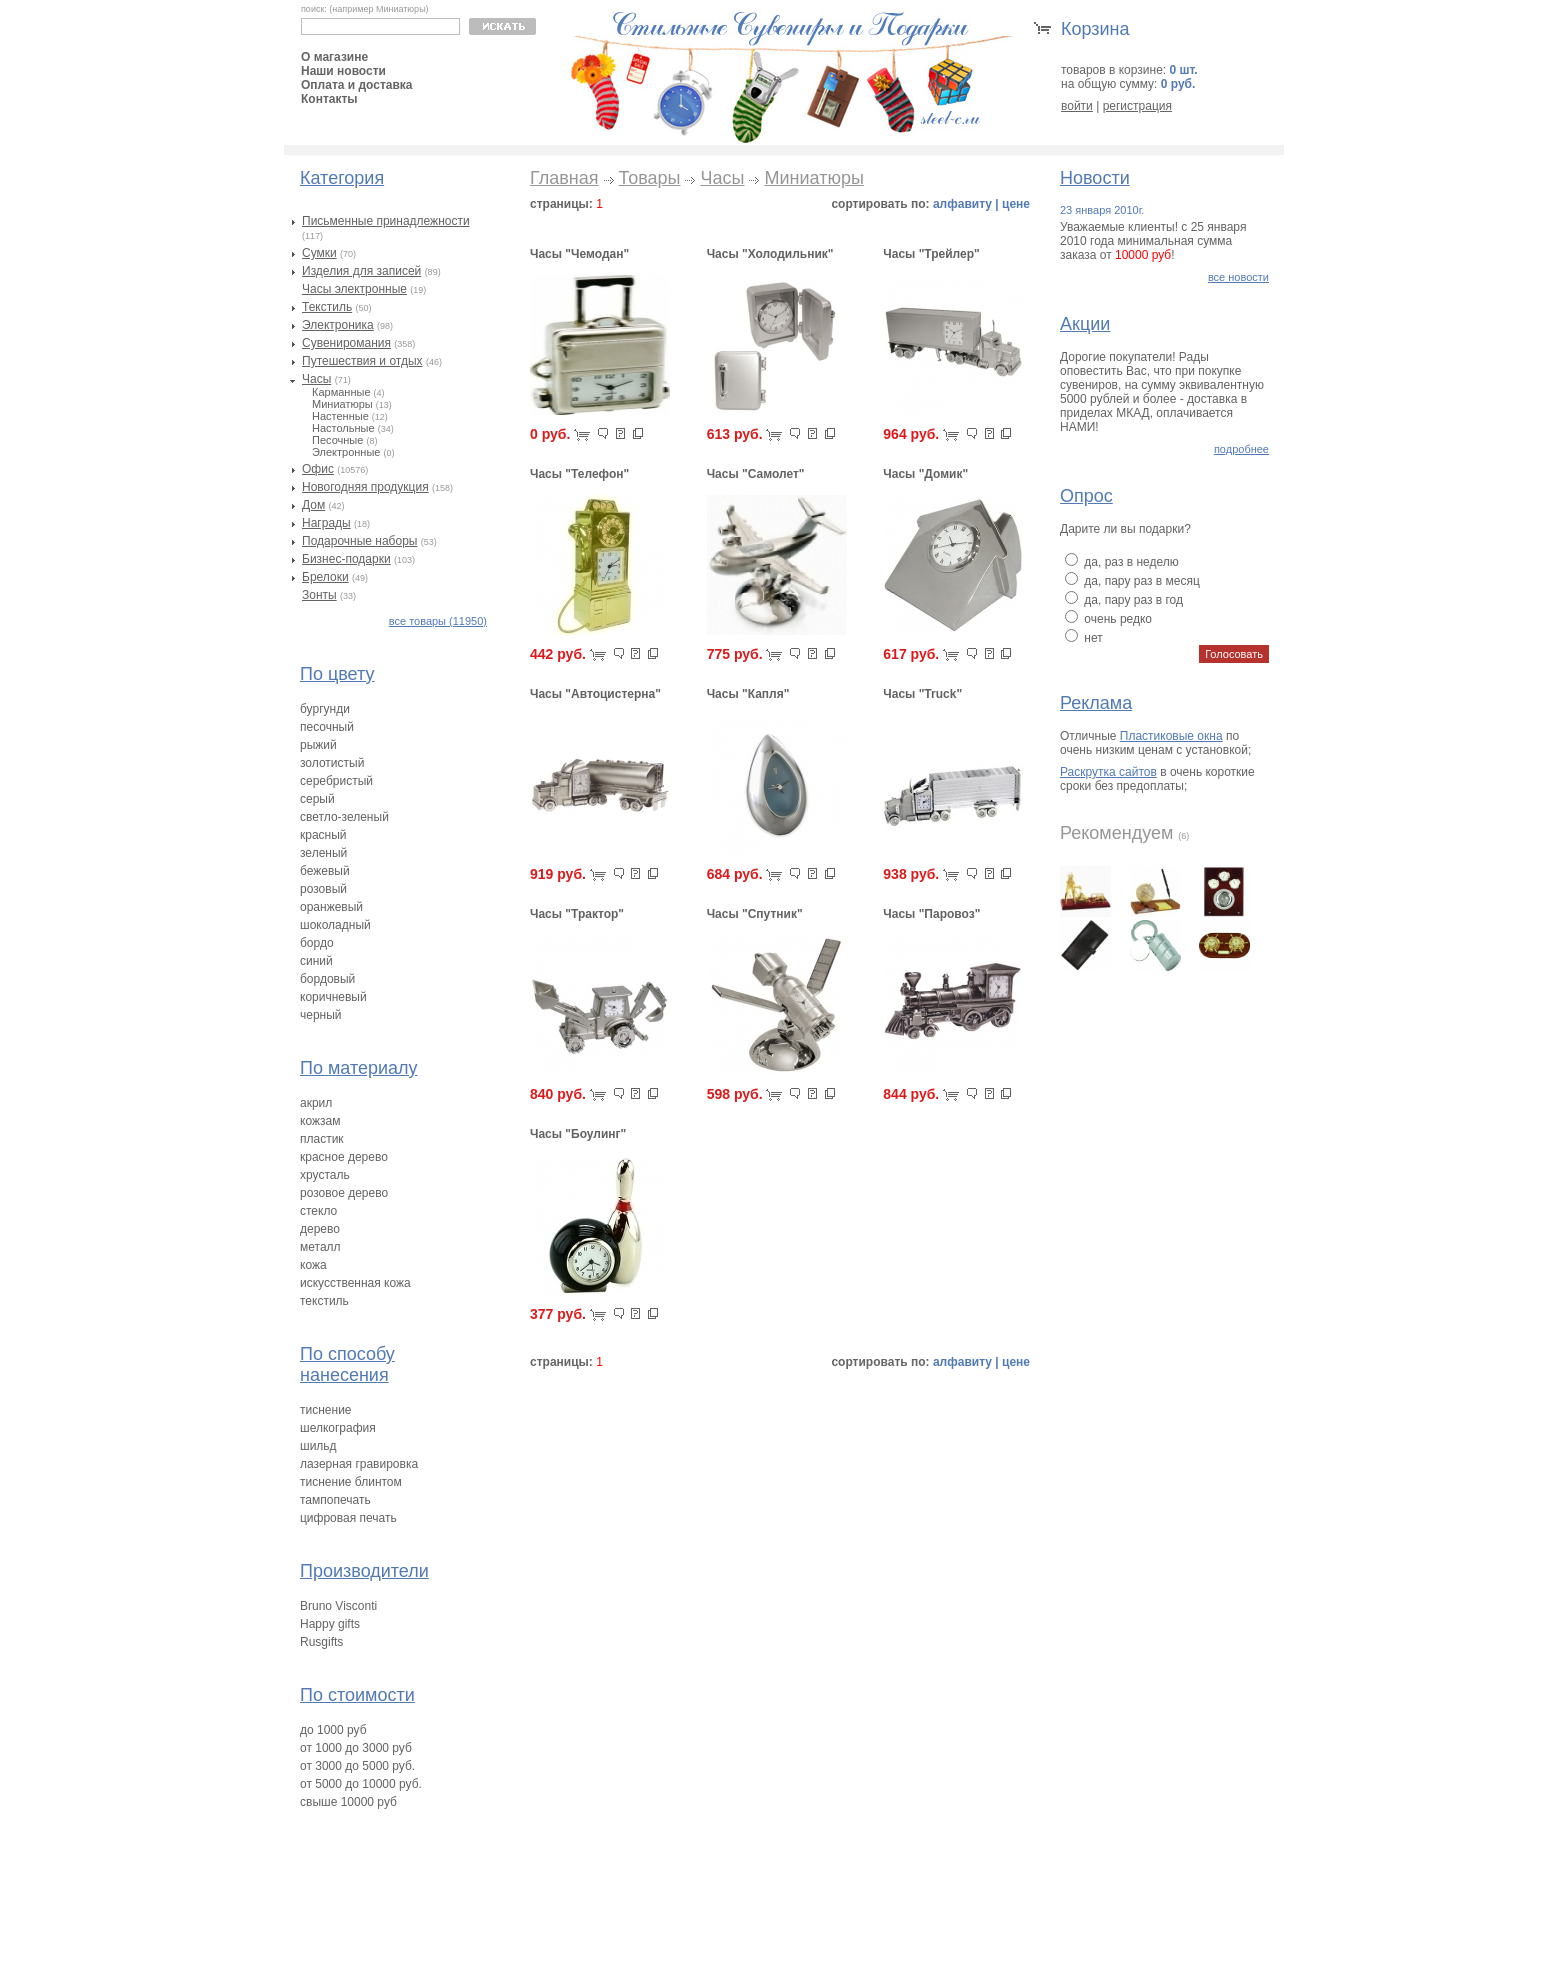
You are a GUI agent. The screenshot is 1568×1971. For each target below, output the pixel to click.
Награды (326, 523)
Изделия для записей (361, 271)
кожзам (320, 1121)
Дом (313, 505)
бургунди (325, 709)
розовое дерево (344, 1193)
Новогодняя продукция (365, 487)
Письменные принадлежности (386, 221)
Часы (316, 379)
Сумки (319, 253)
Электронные (346, 452)
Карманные (341, 392)
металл (320, 1247)
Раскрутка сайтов (1108, 772)
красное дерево (344, 1157)
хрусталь (325, 1175)
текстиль (324, 1301)
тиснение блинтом (351, 1482)
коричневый (333, 997)
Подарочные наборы (359, 541)
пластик (322, 1139)
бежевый (325, 871)
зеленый (323, 853)
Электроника (338, 325)
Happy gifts (330, 1624)
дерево (320, 1229)
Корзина (1095, 29)
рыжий (318, 745)
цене (1016, 204)
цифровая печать (348, 1518)
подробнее (1241, 449)
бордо (317, 943)
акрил (316, 1103)
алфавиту (962, 204)
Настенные (340, 416)
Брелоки (325, 577)
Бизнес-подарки (346, 559)
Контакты (329, 99)
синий (316, 961)
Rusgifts (321, 1642)
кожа (313, 1265)
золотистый (332, 763)
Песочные (337, 440)
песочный (327, 727)
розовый (323, 889)
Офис (318, 469)
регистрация (1137, 106)
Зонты (319, 595)
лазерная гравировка (359, 1464)
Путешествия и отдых (362, 361)
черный (321, 1015)
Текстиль (327, 307)
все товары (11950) (438, 621)
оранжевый (331, 907)
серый (317, 799)
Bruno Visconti (338, 1606)
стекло (318, 1211)
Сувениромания (346, 343)
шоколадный (335, 925)
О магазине (334, 57)
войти (1077, 106)
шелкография (338, 1428)
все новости (1238, 277)
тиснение (326, 1410)
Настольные (343, 428)
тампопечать (335, 1500)
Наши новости (343, 71)
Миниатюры (342, 404)
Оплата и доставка (357, 85)
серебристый (336, 781)
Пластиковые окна (1171, 736)
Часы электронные (354, 289)
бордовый (327, 979)
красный (323, 835)
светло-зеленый (344, 817)
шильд (318, 1446)
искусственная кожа (355, 1283)
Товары (650, 178)
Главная (564, 178)
